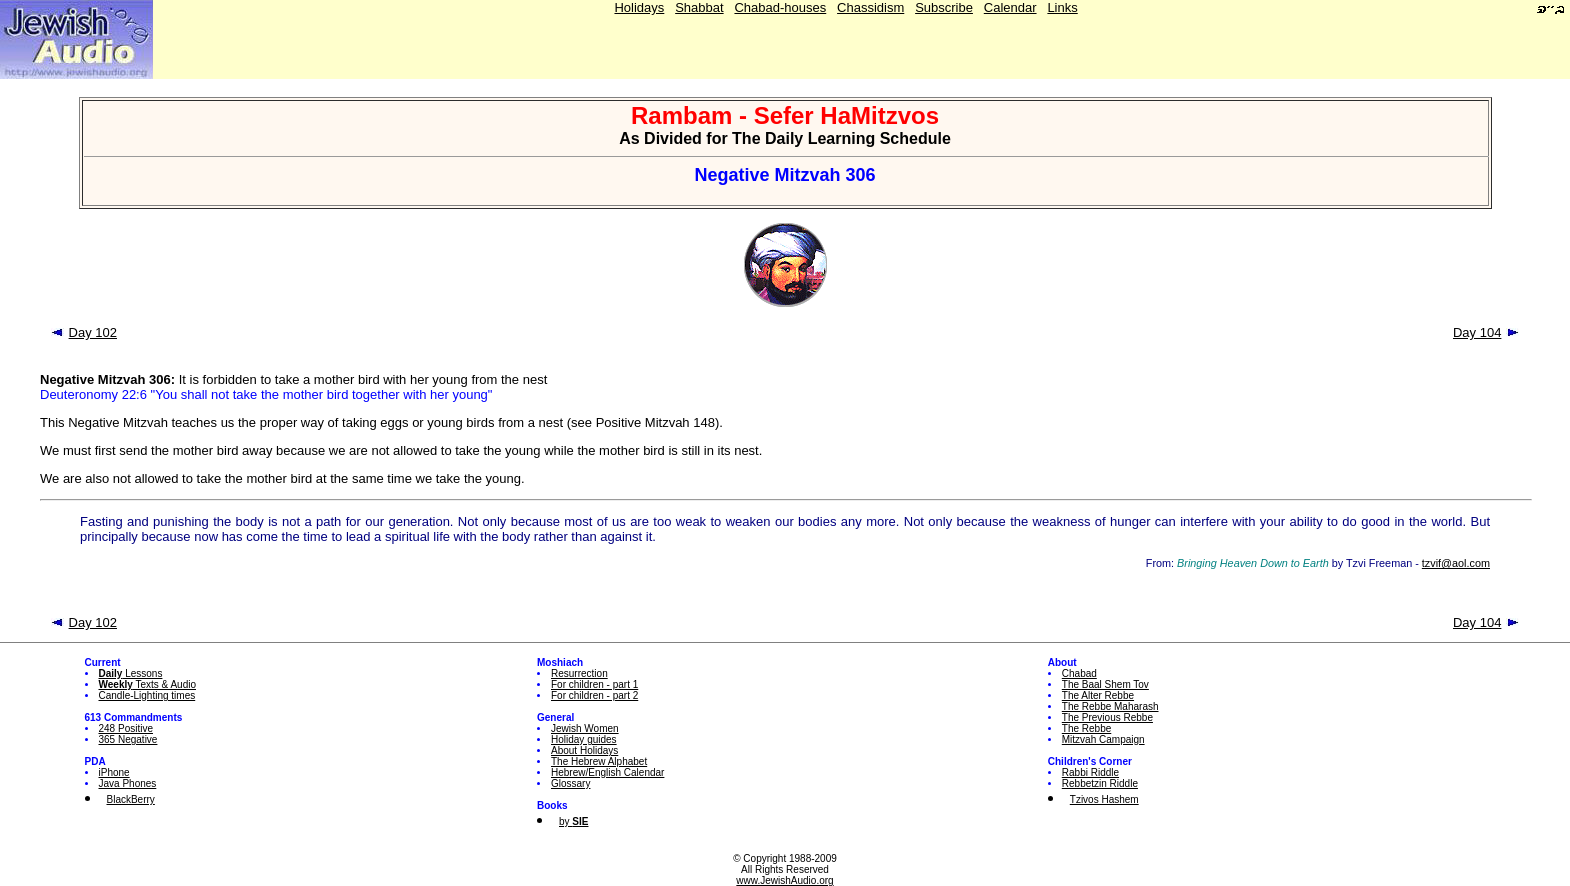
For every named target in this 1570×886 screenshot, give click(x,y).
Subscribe (944, 7)
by (573, 821)
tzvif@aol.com (1456, 563)
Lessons (131, 673)
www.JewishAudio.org (784, 880)
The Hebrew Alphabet (599, 761)
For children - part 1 (594, 684)
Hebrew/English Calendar (607, 772)
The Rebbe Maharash (1110, 706)
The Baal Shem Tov (1105, 684)
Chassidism (870, 7)
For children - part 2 (594, 695)
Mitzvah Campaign (1103, 739)
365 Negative (128, 739)
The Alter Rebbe (1098, 695)
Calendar (1010, 7)
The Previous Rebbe (1107, 717)
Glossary (570, 783)
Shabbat (699, 7)
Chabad (1079, 673)
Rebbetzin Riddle (1100, 783)
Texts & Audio (148, 684)
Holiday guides (584, 739)
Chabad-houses (780, 7)
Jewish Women (585, 728)
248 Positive (126, 728)
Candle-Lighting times (147, 695)
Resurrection (579, 673)
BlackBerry (131, 799)
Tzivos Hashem (1104, 799)
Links (1062, 7)
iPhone (114, 772)
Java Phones (128, 783)
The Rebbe (1086, 728)
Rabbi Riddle (1090, 772)
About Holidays (584, 750)
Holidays (639, 7)
